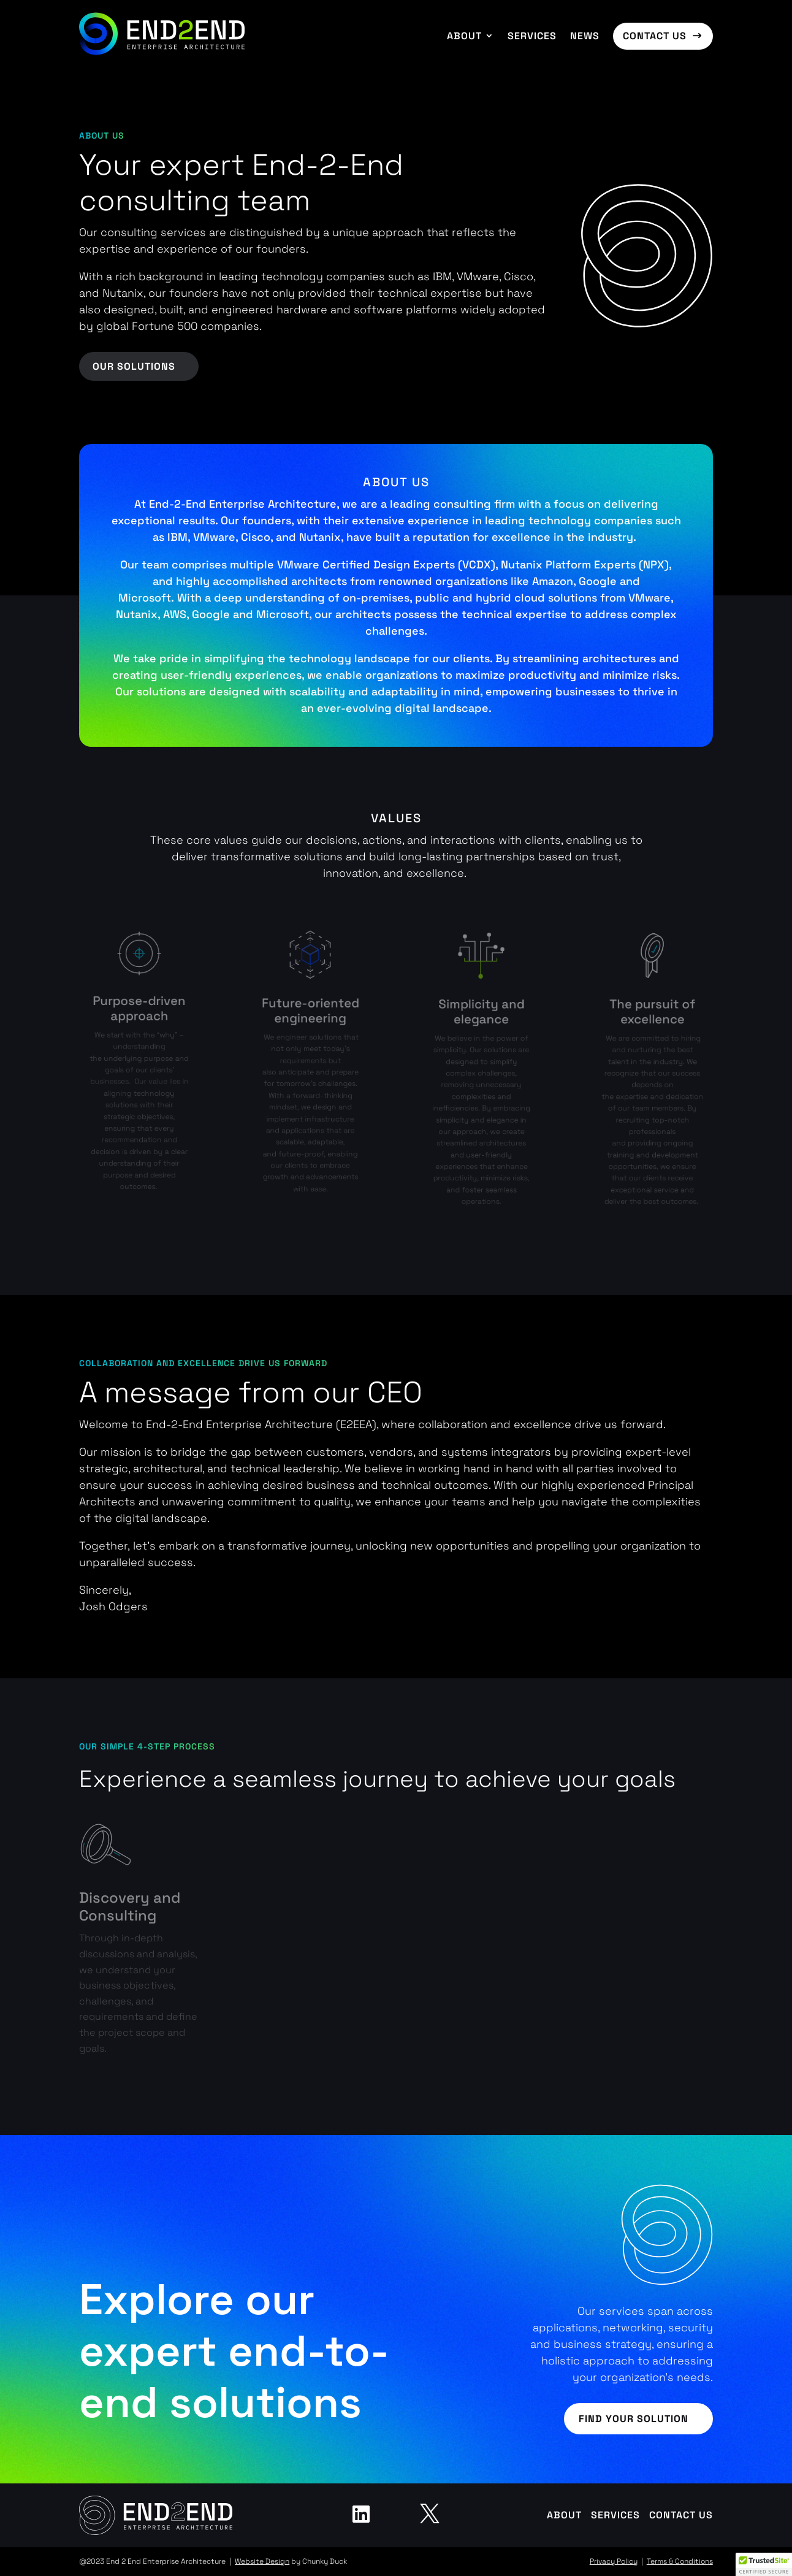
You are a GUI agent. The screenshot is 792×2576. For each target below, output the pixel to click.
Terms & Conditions (680, 2561)
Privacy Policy (614, 2561)
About (464, 35)
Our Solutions (134, 366)
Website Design (262, 2561)
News (585, 35)
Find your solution (633, 2418)
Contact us (655, 35)
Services (532, 35)
